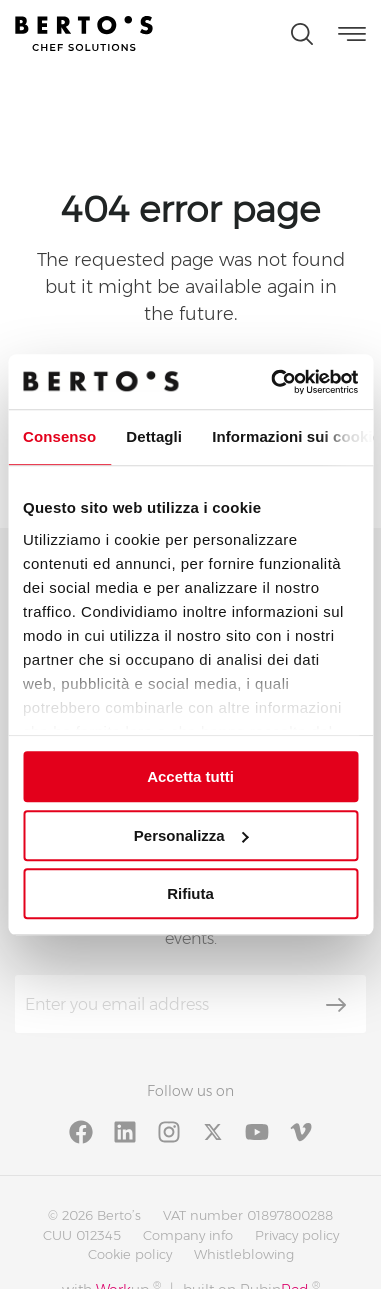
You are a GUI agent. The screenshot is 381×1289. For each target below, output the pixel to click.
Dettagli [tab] (154, 436)
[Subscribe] (336, 1005)
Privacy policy (297, 1235)
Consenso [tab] (59, 436)
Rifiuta (190, 893)
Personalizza (191, 835)
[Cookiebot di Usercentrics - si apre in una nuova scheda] (272, 382)
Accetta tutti (190, 776)
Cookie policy (130, 1254)
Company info (188, 1235)
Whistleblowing (244, 1254)
